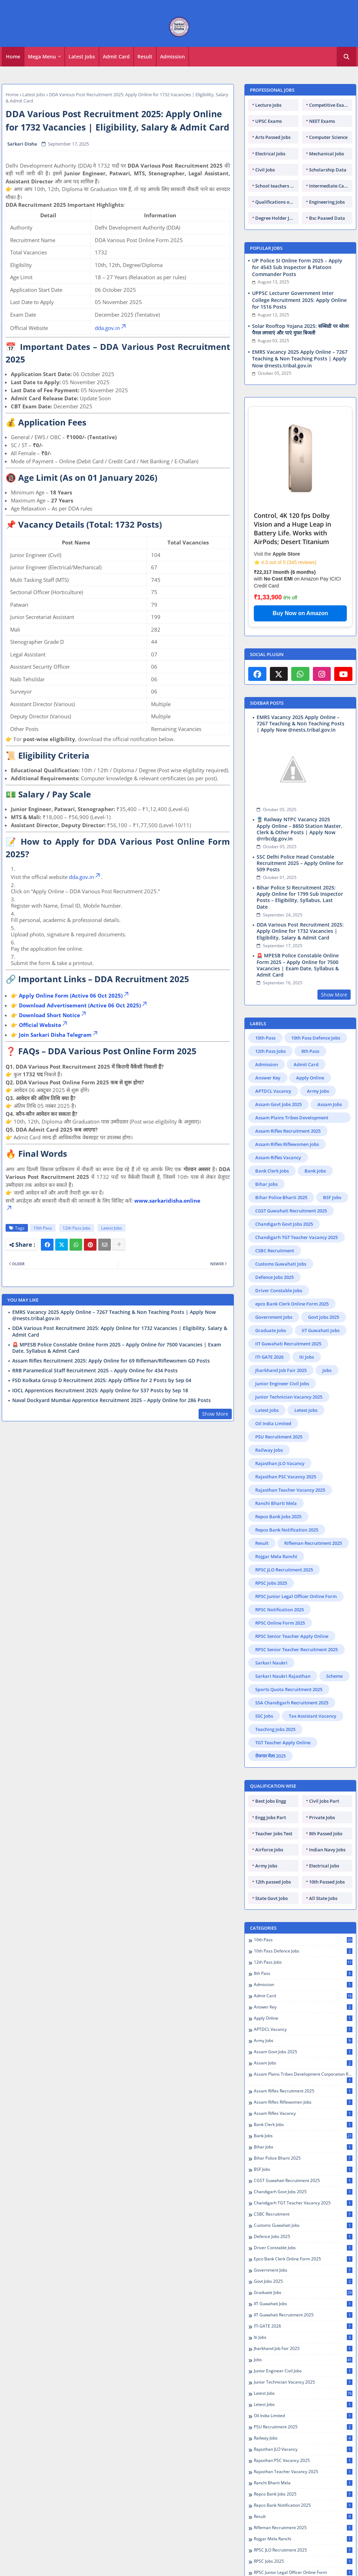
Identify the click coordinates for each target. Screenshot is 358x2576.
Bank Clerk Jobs (272, 1171)
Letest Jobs (305, 1410)
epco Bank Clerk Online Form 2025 (292, 1304)
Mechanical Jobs (326, 153)
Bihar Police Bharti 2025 (281, 1197)
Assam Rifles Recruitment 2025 (288, 1131)
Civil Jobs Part (324, 1801)
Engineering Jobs (327, 202)
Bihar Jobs (266, 1184)
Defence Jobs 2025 (274, 1277)
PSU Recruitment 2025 (278, 1437)
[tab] (13, 56)
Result (144, 56)
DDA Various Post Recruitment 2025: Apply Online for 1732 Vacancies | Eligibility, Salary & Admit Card (119, 1331)
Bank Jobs (315, 1171)
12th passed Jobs (273, 1882)
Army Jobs (318, 1091)
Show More (215, 1413)
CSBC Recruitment (274, 1250)
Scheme (334, 1676)
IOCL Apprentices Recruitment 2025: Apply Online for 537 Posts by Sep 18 (100, 1390)
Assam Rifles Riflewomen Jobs (287, 1144)
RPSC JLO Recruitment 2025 (284, 1570)
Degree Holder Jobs (276, 218)
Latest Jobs (82, 56)
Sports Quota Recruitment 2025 (288, 1689)
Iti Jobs (306, 1357)
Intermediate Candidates (330, 186)
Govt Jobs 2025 (323, 1317)
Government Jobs (273, 1317)
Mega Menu (42, 56)
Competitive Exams (329, 105)
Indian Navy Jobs (327, 1849)
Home (13, 56)
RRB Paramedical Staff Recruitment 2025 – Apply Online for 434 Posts (95, 1370)
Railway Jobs (269, 1450)
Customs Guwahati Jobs (280, 1264)
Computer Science (328, 137)
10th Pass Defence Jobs (315, 1038)
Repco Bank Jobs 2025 (278, 1516)
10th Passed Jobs (327, 1882)
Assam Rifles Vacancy (278, 1157)
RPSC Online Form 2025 (280, 1623)
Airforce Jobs (269, 1849)
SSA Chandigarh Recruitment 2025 (291, 1702)
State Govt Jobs (271, 1898)
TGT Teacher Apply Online (282, 1742)
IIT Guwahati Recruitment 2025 (288, 1343)
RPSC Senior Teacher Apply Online (291, 1636)
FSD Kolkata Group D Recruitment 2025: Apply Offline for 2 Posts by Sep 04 (101, 1380)
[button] (346, 56)
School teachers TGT (276, 186)
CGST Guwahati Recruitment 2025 (291, 1211)
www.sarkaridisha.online (167, 1200)
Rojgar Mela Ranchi (276, 1556)
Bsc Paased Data (327, 218)
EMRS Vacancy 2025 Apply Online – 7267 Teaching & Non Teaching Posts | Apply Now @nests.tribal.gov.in (114, 1315)
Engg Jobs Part (270, 1817)
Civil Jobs (265, 170)
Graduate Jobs (270, 1330)
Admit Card (116, 56)
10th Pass (42, 1228)
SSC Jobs (264, 1716)
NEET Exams (322, 121)
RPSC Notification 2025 (279, 1609)
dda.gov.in (111, 327)
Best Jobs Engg (270, 1801)
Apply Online (310, 1078)
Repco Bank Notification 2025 (286, 1530)
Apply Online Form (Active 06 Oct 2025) (74, 995)
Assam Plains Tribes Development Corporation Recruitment (291, 1118)
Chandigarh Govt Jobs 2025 (284, 1224)
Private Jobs (322, 1817)
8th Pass (310, 1051)
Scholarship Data (327, 170)
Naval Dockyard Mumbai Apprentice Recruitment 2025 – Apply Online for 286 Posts (111, 1400)
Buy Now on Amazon (300, 613)
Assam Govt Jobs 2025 (278, 1104)
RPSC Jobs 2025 (271, 1583)
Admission (172, 56)
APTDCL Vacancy (273, 1091)
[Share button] (119, 1245)
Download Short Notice (53, 1015)
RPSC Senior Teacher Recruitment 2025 (296, 1649)
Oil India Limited (273, 1423)
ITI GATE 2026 (269, 1357)
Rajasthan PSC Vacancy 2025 (285, 1476)
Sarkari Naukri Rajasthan (282, 1676)
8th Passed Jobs (325, 1833)
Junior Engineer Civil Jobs (282, 1383)
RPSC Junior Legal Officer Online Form (296, 1596)
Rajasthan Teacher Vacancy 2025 (290, 1490)
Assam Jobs (329, 1104)
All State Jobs (323, 1898)
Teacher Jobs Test (273, 1833)
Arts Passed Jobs (273, 137)
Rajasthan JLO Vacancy (280, 1463)
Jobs (326, 1370)
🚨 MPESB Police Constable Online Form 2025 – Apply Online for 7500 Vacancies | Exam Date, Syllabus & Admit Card (116, 1348)
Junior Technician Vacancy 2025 (288, 1397)
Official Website (43, 1024)
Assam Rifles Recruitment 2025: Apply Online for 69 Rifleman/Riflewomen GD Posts (111, 1361)
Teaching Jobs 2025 (275, 1729)
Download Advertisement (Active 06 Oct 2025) (83, 1005)
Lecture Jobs (268, 105)
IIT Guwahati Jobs (320, 1330)
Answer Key (267, 1078)
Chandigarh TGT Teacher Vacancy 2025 (296, 1237)
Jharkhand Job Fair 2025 (281, 1370)
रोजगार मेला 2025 (270, 1756)
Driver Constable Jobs (278, 1290)
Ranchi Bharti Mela (276, 1503)
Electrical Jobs (270, 153)
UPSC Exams (268, 121)
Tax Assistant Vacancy (312, 1716)
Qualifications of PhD (277, 202)
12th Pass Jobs (77, 1228)
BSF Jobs (332, 1197)
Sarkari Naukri (271, 1663)
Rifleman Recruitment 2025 (313, 1543)
